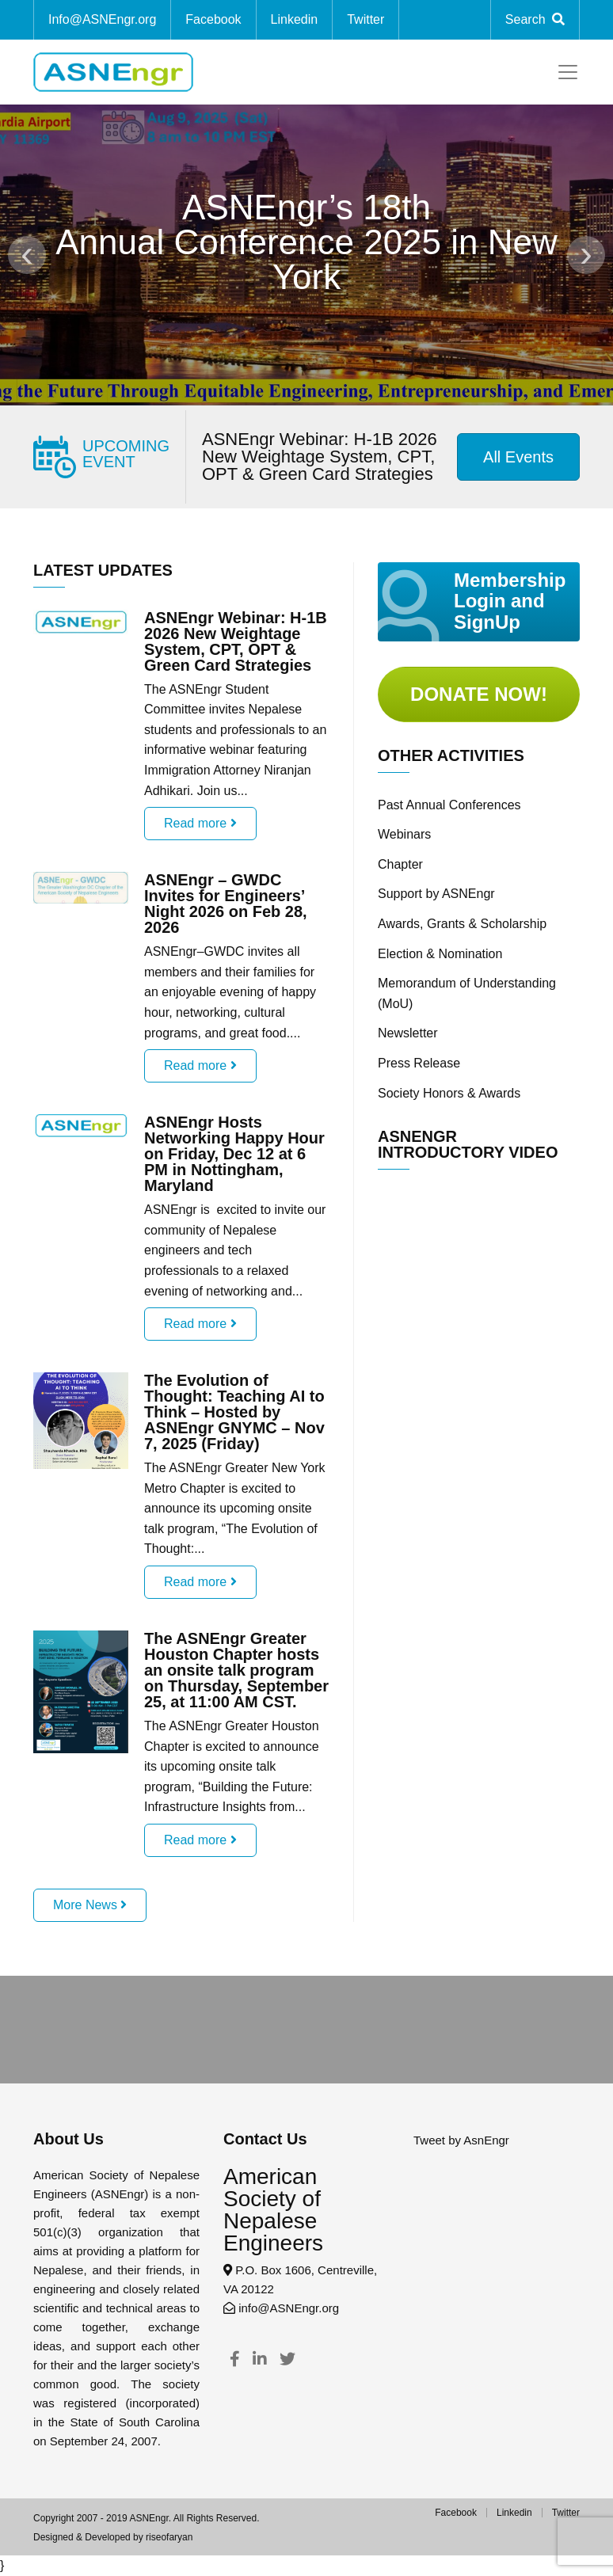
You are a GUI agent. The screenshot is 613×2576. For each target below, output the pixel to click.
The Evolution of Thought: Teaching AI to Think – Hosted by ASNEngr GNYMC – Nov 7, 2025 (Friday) (234, 1412)
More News (90, 1905)
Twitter (566, 2512)
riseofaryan (169, 2537)
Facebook (213, 19)
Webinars (404, 834)
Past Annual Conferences (449, 805)
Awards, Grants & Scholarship (462, 923)
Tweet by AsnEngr (461, 2140)
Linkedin (294, 19)
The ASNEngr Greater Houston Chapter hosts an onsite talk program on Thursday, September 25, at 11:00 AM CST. (236, 1670)
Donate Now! (478, 694)
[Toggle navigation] (568, 72)
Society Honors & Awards (449, 1093)
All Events (518, 457)
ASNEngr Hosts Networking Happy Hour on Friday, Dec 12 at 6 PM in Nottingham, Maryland (234, 1153)
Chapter (400, 864)
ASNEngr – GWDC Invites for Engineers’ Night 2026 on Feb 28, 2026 (225, 903)
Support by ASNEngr (436, 893)
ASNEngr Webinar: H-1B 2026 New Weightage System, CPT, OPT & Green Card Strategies (319, 456)
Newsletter (408, 1033)
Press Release (419, 1063)
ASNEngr (148, 2518)
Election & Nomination (440, 954)
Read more (200, 823)
